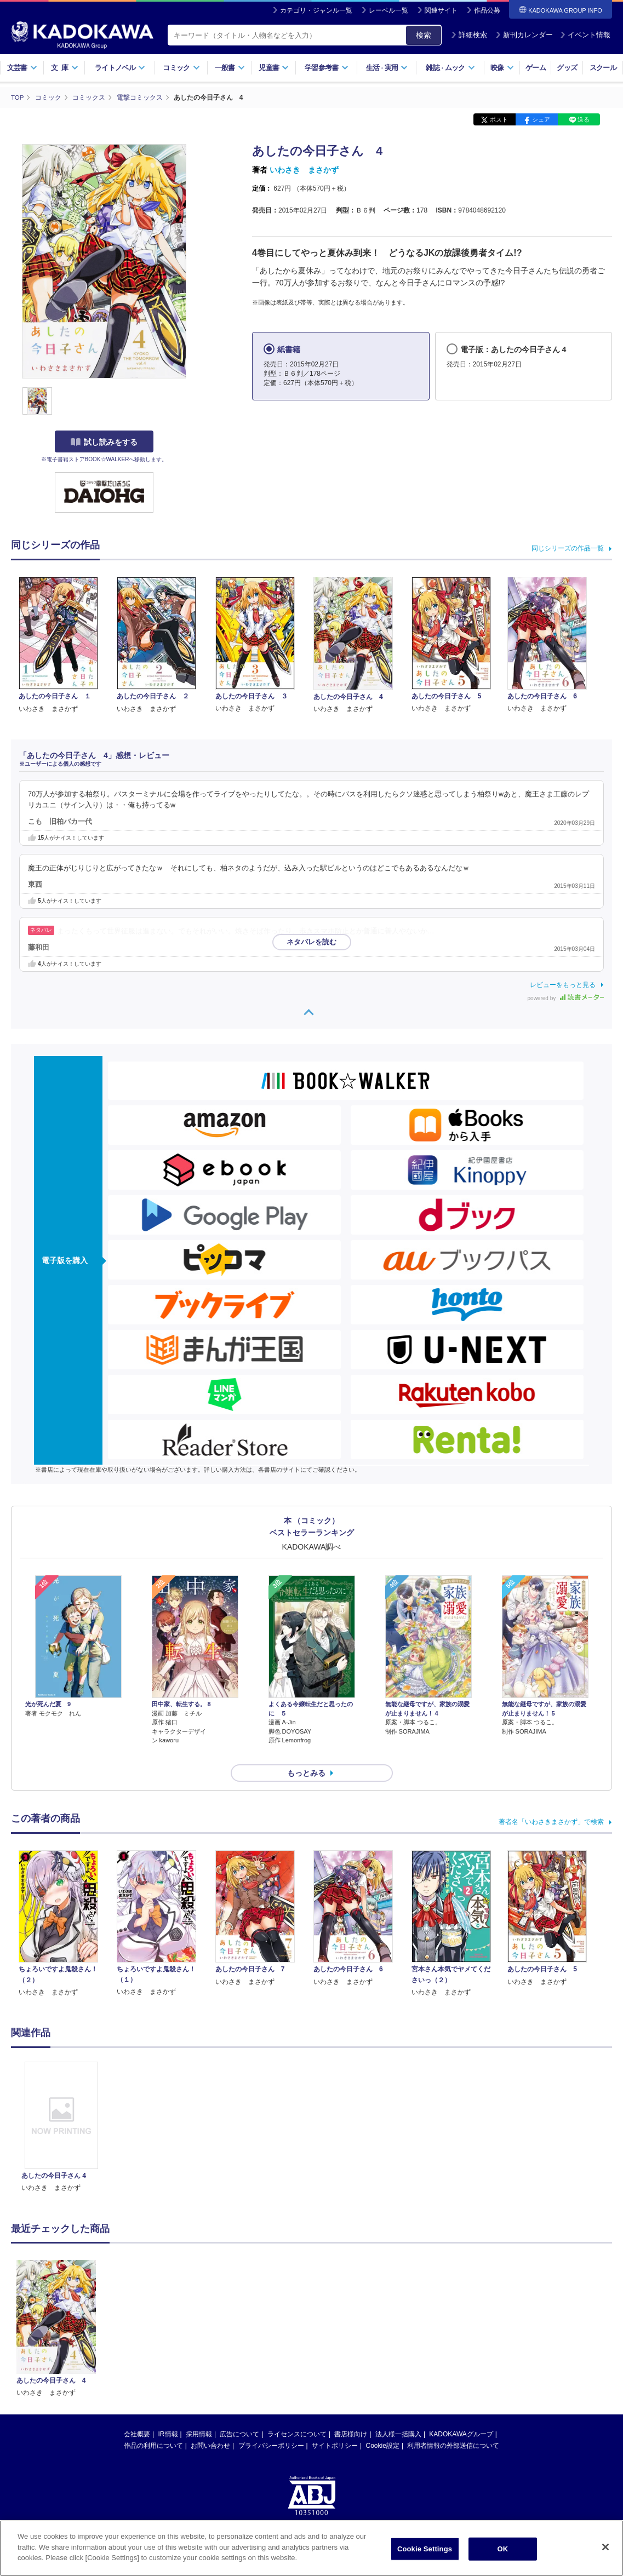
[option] (61, 2108)
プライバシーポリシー (271, 2426)
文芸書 (22, 68)
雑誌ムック (450, 68)
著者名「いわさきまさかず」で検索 (551, 1802)
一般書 (230, 68)
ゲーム (535, 68)
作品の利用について (153, 2426)
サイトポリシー (335, 2426)
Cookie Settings (424, 2549)
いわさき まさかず (304, 169)
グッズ (567, 68)
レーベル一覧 (388, 10)
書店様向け (350, 2414)
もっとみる (306, 1753)
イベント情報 (585, 35)
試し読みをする (104, 442)
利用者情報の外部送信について (453, 2426)
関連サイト (441, 10)
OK (503, 2549)
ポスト (499, 119)
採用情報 (199, 2414)
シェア (541, 119)
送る (584, 119)
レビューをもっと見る (563, 984)
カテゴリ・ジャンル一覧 (316, 10)
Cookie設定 (382, 2426)
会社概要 (137, 2414)
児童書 (274, 68)
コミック (181, 68)
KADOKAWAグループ (461, 2414)
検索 (423, 35)
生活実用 (387, 68)
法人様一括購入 (398, 2414)
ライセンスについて (297, 2414)
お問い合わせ (210, 2426)
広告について (239, 2414)
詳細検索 (469, 35)
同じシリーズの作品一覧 (567, 548)
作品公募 (487, 10)
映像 (502, 68)
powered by (566, 998)
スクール (603, 68)
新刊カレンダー (524, 35)
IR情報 (168, 2414)
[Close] (605, 2547)
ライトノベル (120, 68)
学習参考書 (326, 68)
